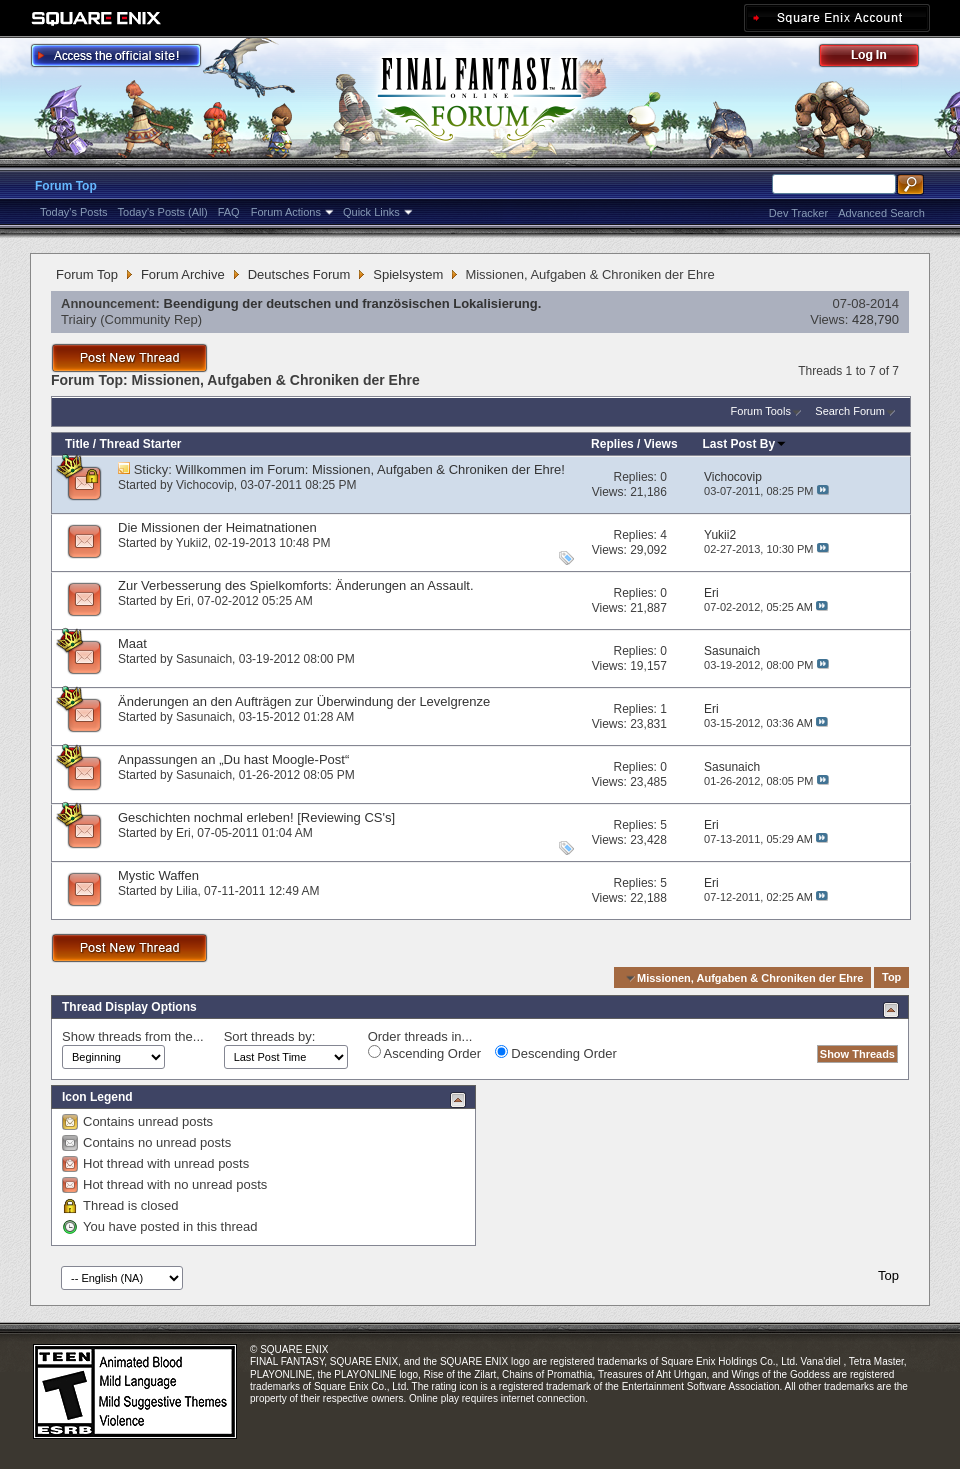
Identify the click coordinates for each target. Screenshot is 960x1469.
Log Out (879, 58)
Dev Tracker (798, 213)
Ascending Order (424, 1053)
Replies (612, 444)
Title (77, 444)
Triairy (79, 319)
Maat (132, 643)
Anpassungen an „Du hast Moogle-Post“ (233, 759)
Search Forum (850, 411)
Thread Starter (140, 444)
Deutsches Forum (299, 274)
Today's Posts (74, 212)
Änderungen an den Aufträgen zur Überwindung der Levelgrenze (304, 701)
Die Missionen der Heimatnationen (217, 527)
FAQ (229, 212)
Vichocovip (205, 485)
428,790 (875, 319)
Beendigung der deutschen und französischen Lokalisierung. (353, 303)
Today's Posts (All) (163, 212)
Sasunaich (204, 659)
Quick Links (371, 212)
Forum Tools (761, 411)
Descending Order (556, 1053)
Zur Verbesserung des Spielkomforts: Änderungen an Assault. (296, 585)
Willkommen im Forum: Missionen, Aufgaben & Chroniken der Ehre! (370, 469)
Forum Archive (183, 274)
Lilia (186, 891)
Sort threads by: (270, 1036)
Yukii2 (192, 543)
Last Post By (745, 444)
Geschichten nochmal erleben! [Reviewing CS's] (256, 817)
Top (891, 978)
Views (661, 444)
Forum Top (66, 186)
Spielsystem (408, 274)
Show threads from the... (133, 1036)
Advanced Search (881, 213)
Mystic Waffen (158, 875)
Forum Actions (286, 212)
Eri (183, 601)
